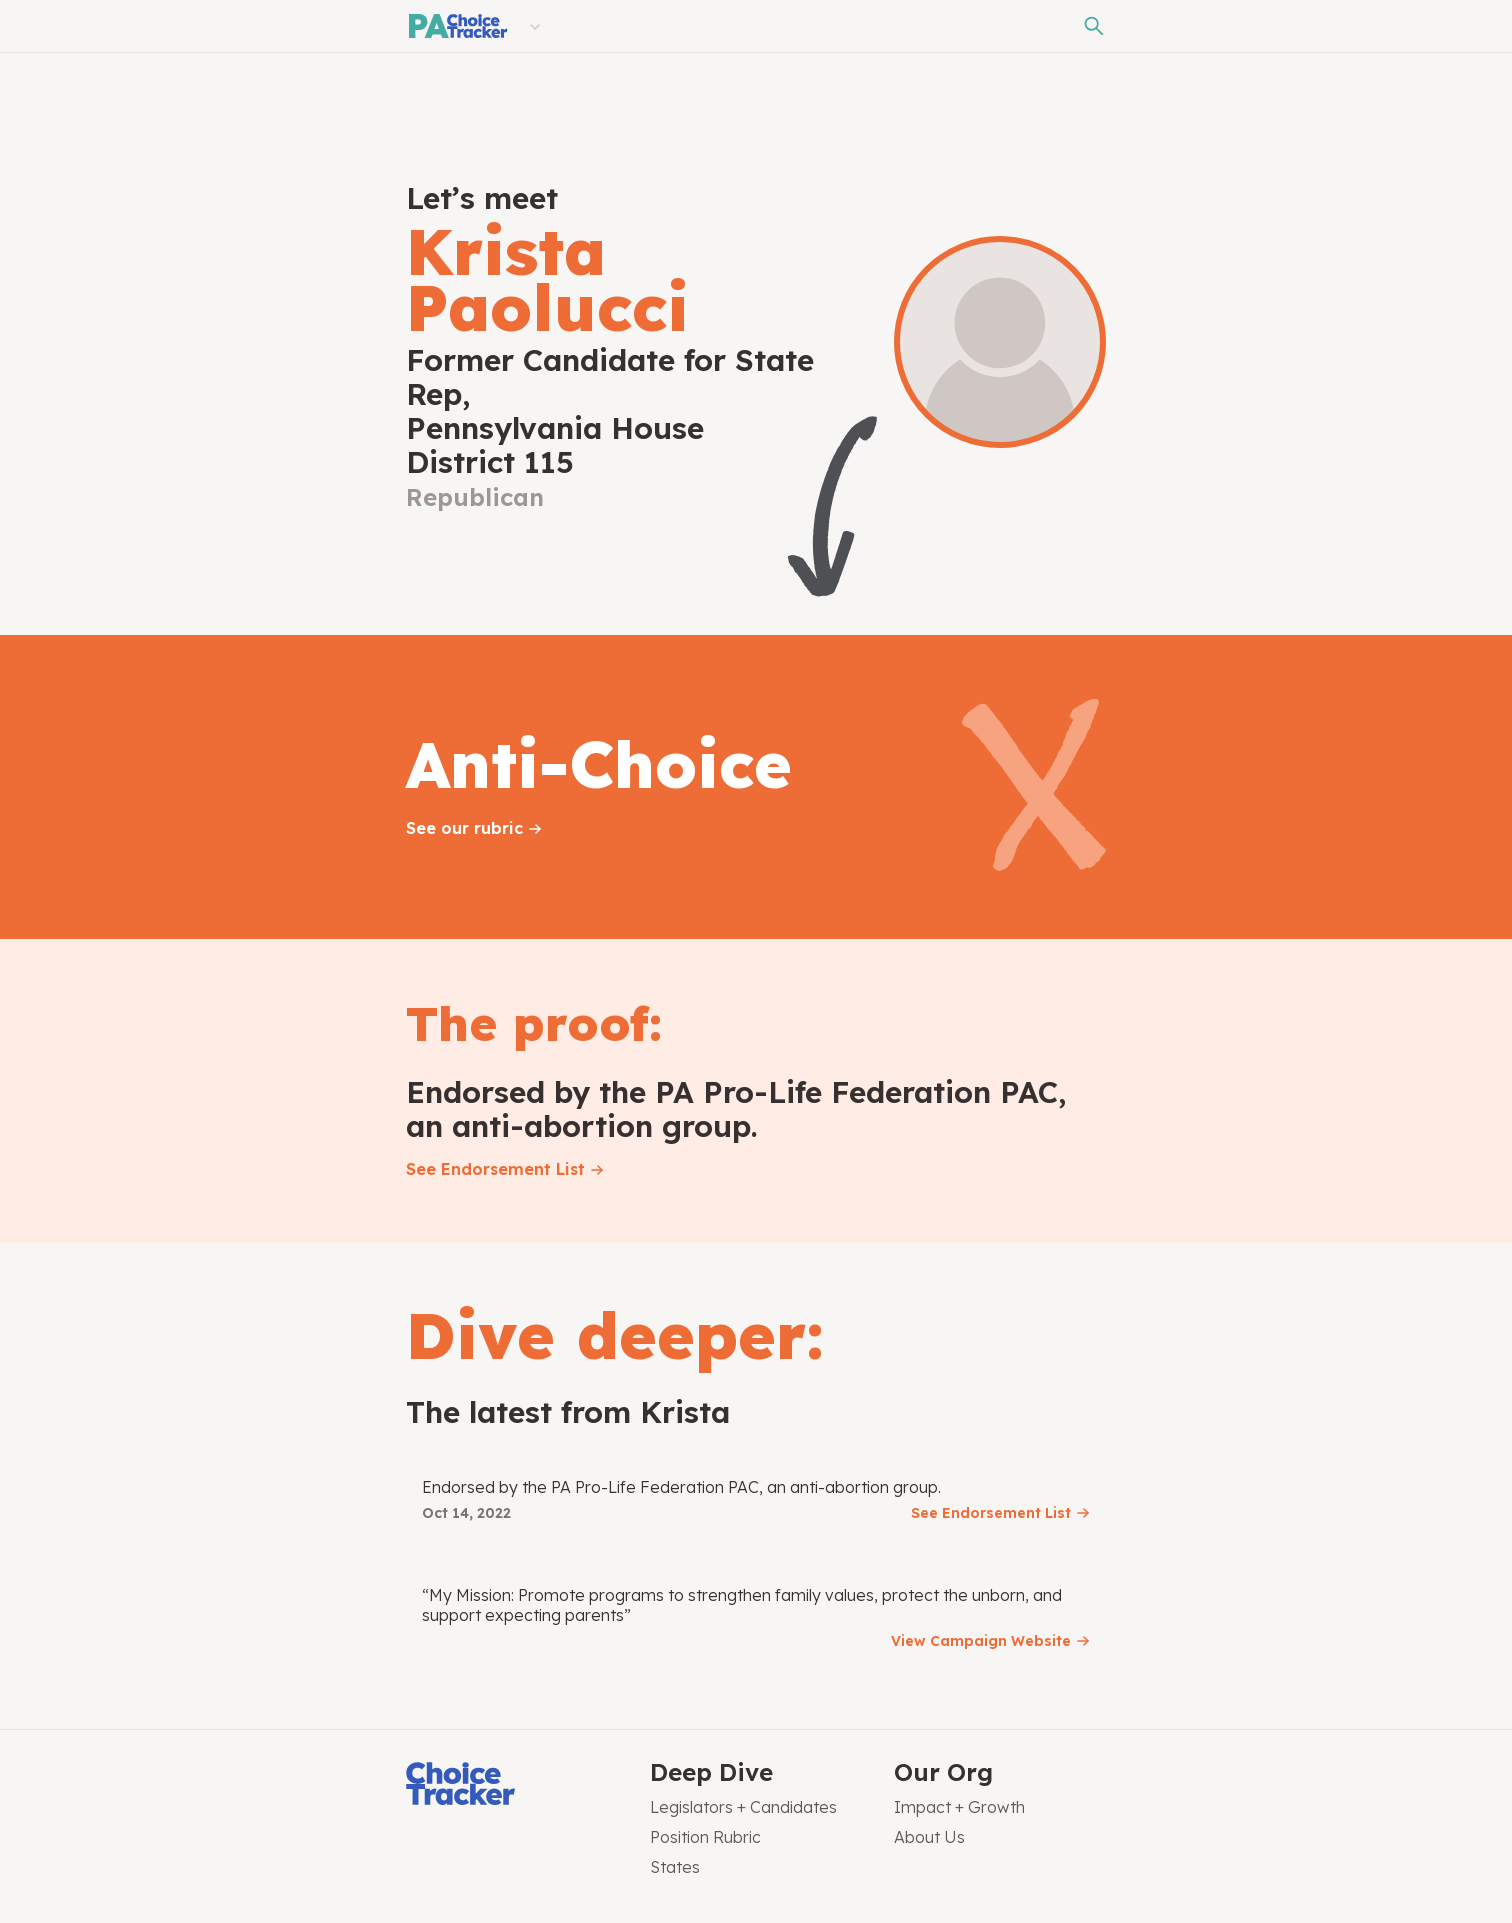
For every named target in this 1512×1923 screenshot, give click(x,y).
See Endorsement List (495, 1169)
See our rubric (464, 828)
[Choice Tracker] (512, 1785)
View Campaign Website (981, 1641)
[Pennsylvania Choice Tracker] (457, 26)
